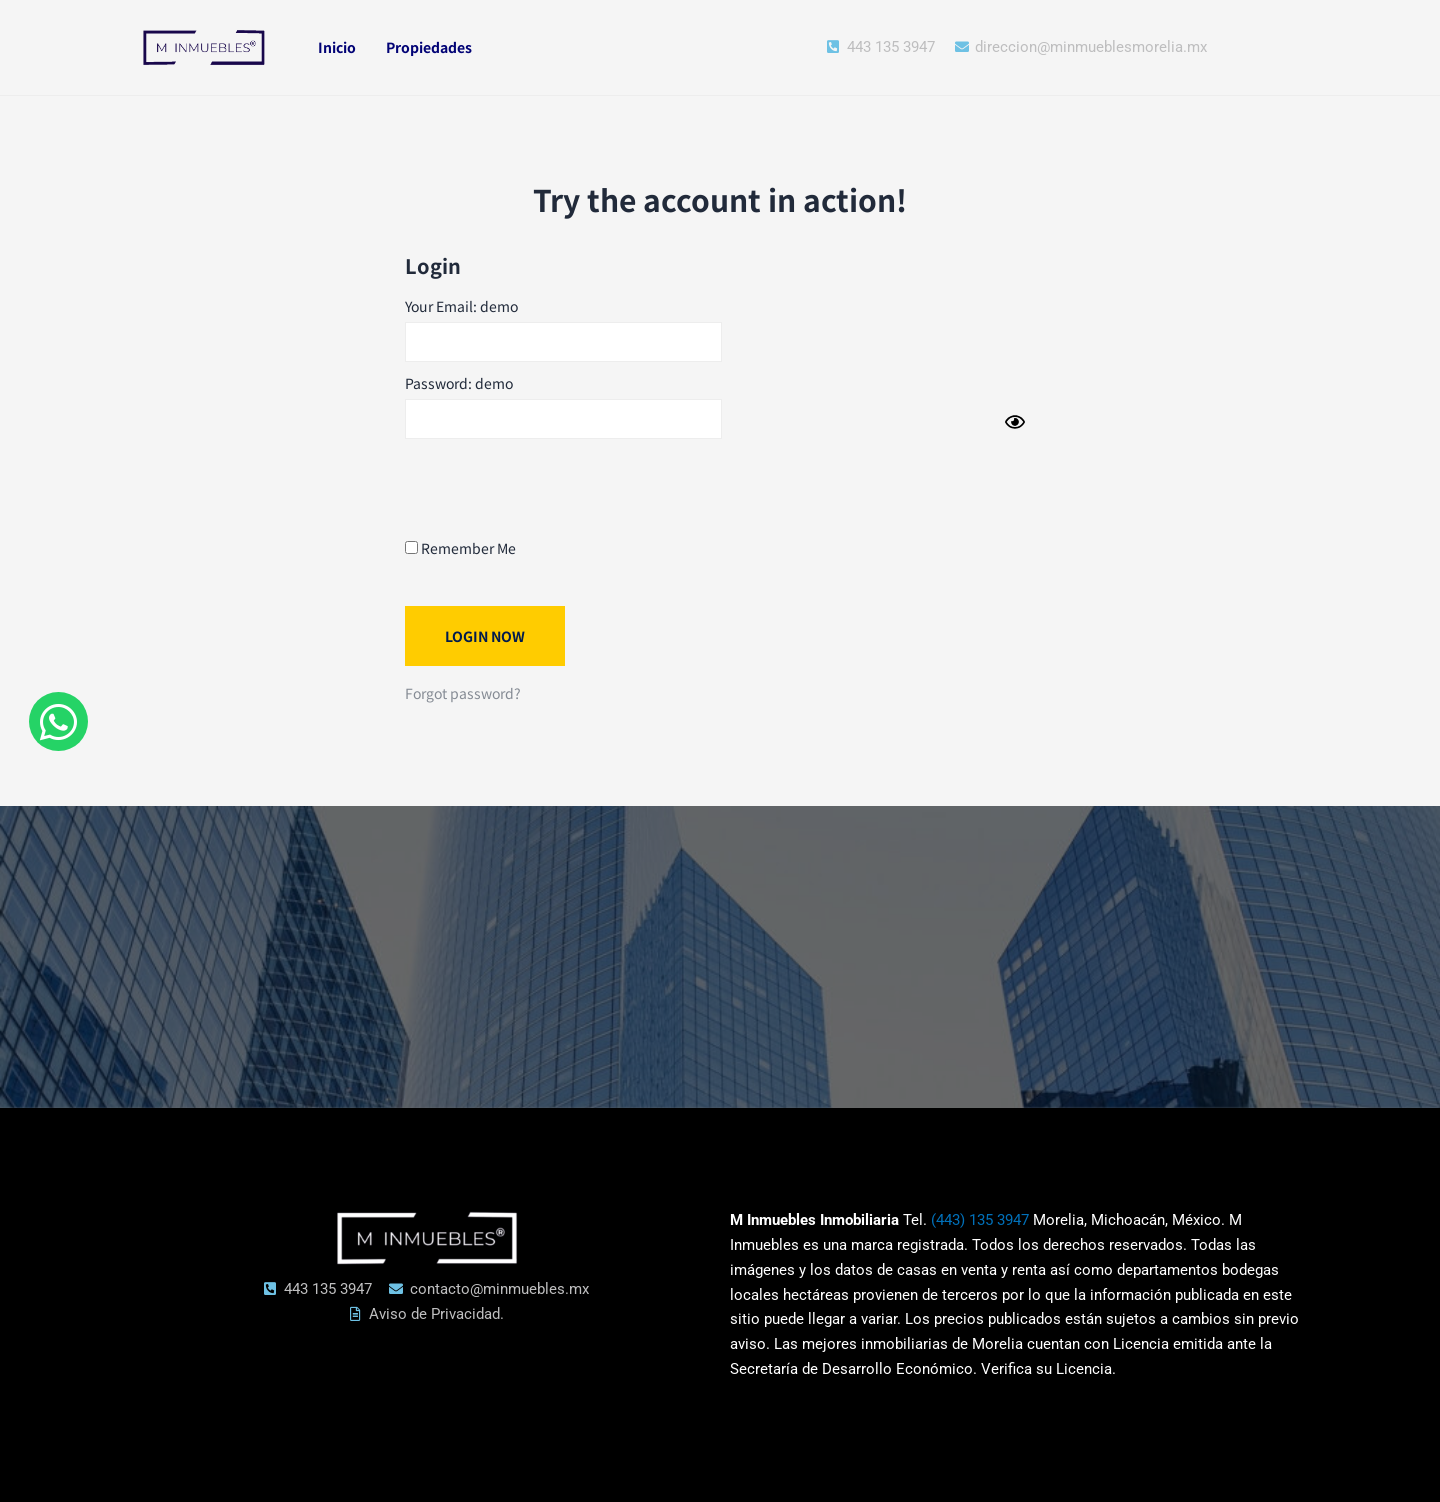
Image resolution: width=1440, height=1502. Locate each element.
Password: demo (459, 383)
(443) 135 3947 (980, 1220)
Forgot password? (463, 693)
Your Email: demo (461, 306)
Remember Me (460, 548)
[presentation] (557, 487)
